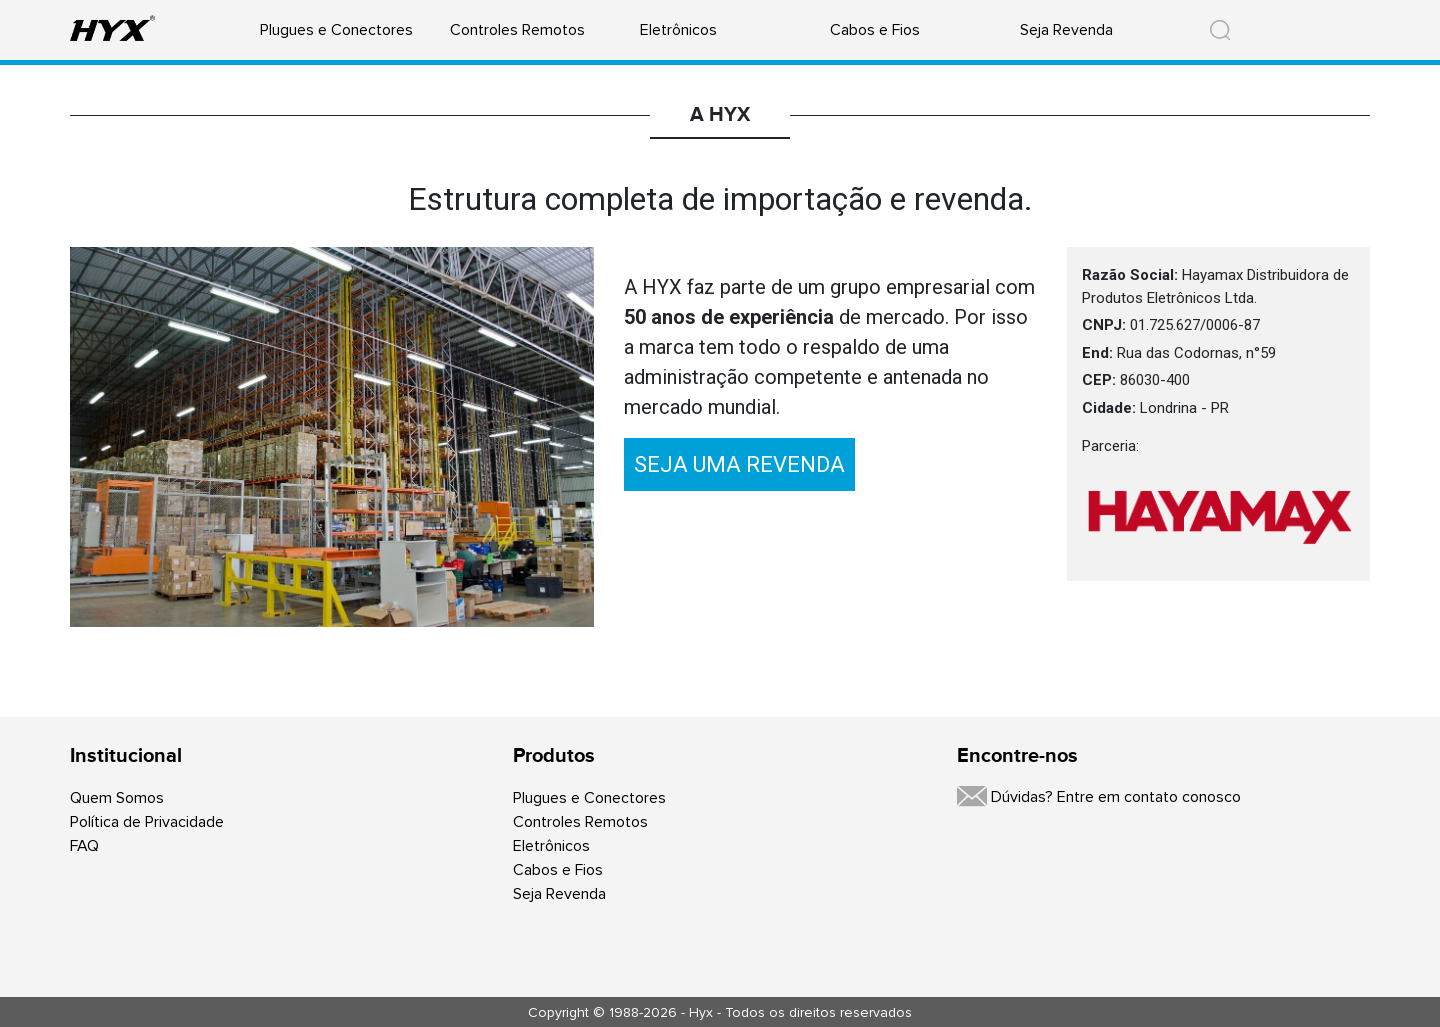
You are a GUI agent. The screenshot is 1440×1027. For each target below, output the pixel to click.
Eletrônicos (678, 30)
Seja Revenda (1066, 30)
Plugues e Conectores (336, 30)
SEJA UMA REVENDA (739, 464)
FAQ (84, 846)
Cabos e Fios (875, 30)
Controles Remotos (517, 30)
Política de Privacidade (147, 822)
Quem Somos (117, 798)
